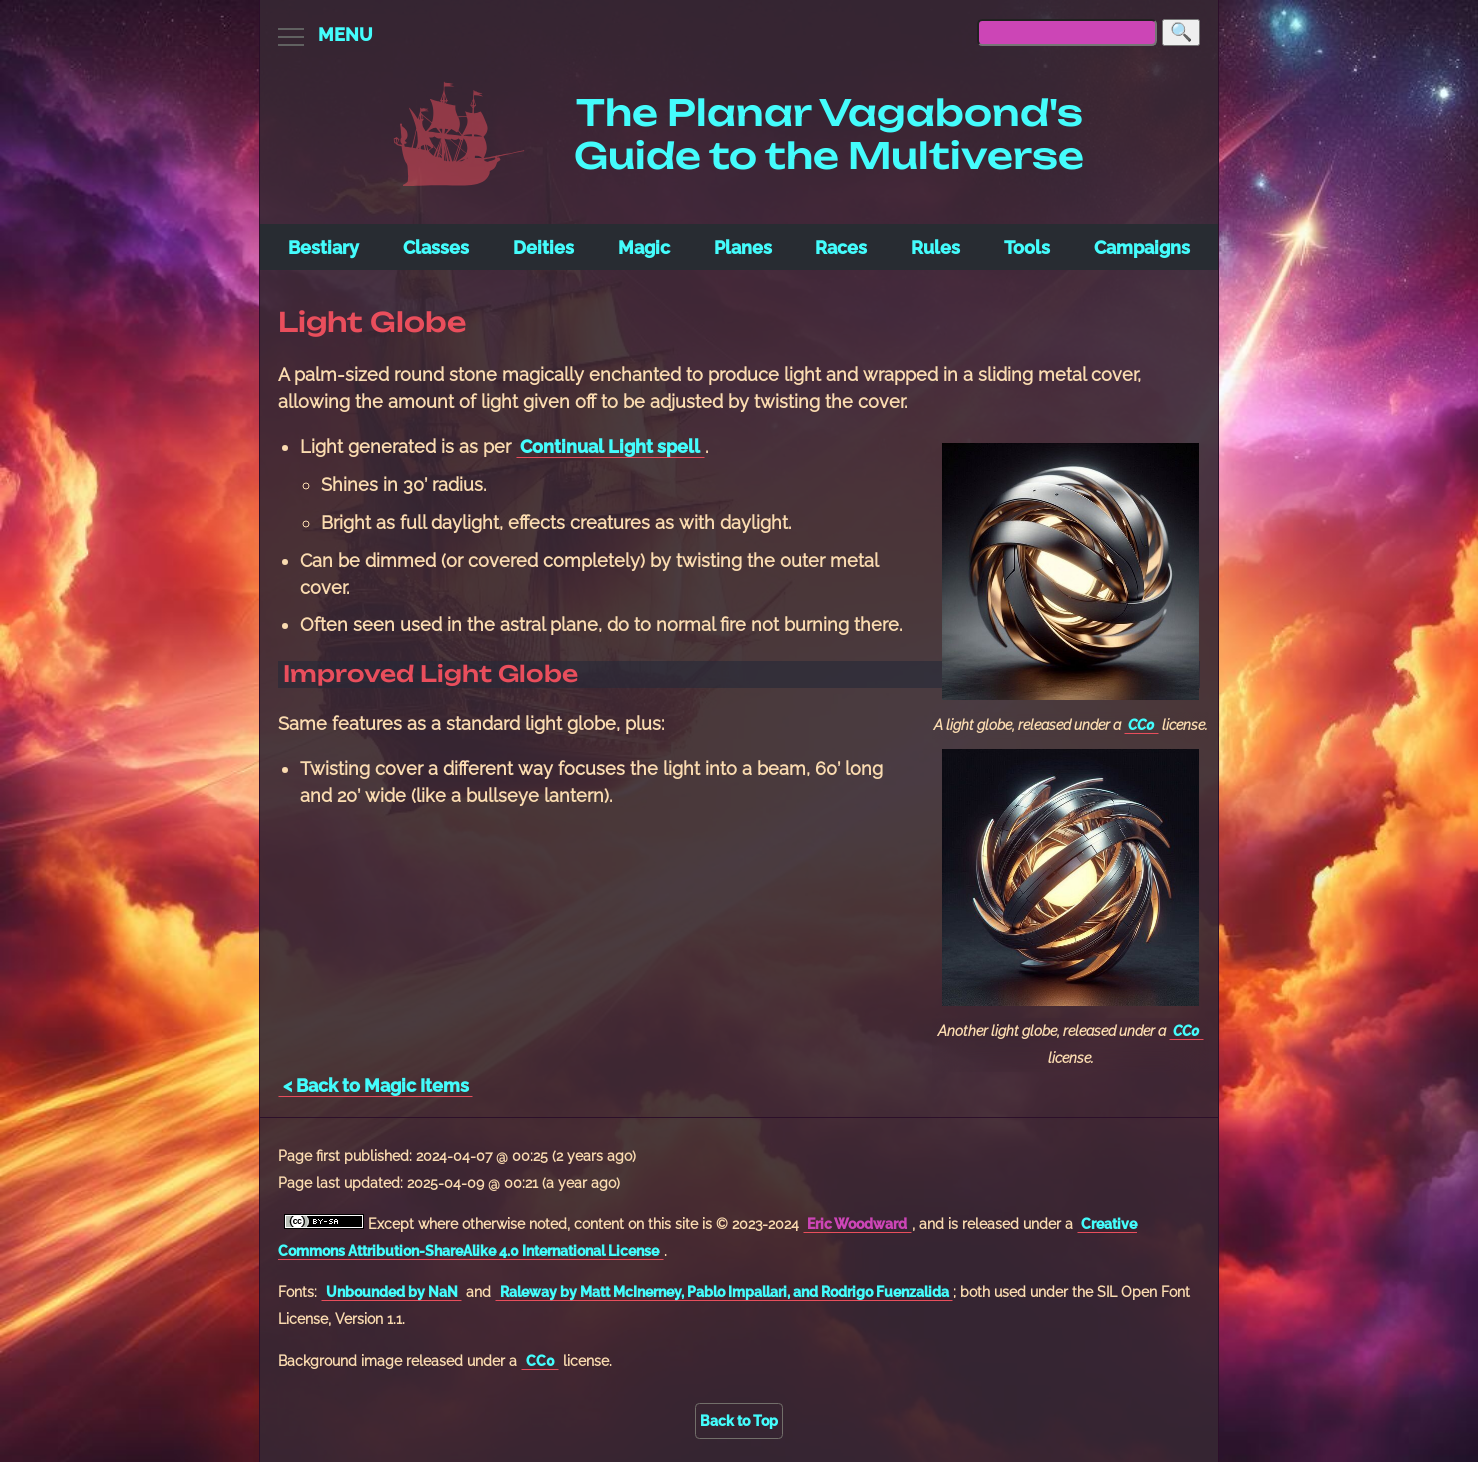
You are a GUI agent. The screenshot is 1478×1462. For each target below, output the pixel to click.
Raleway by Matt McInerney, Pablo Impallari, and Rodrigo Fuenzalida (724, 1291)
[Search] (1181, 32)
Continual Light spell (610, 446)
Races (841, 247)
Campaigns (1142, 247)
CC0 (1141, 725)
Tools (1027, 247)
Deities (543, 247)
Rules (935, 247)
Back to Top (739, 1420)
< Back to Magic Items (376, 1085)
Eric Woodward (857, 1223)
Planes (743, 247)
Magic (644, 247)
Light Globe (372, 322)
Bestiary (323, 247)
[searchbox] (1067, 32)
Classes (436, 247)
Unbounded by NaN (392, 1291)
